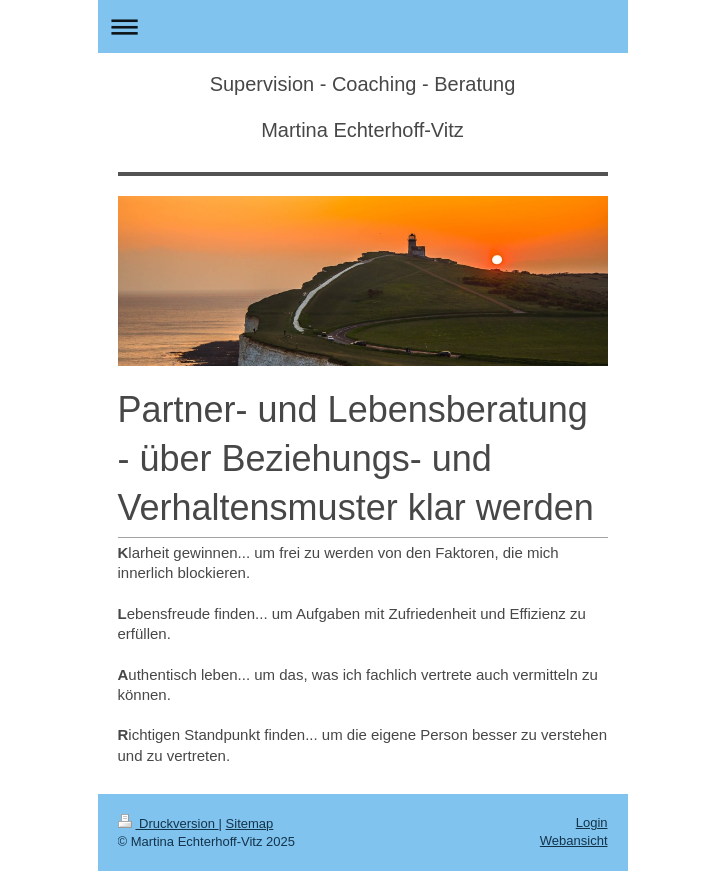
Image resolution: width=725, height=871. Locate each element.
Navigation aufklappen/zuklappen (363, 26)
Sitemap (250, 823)
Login (592, 822)
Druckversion (168, 823)
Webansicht (574, 840)
